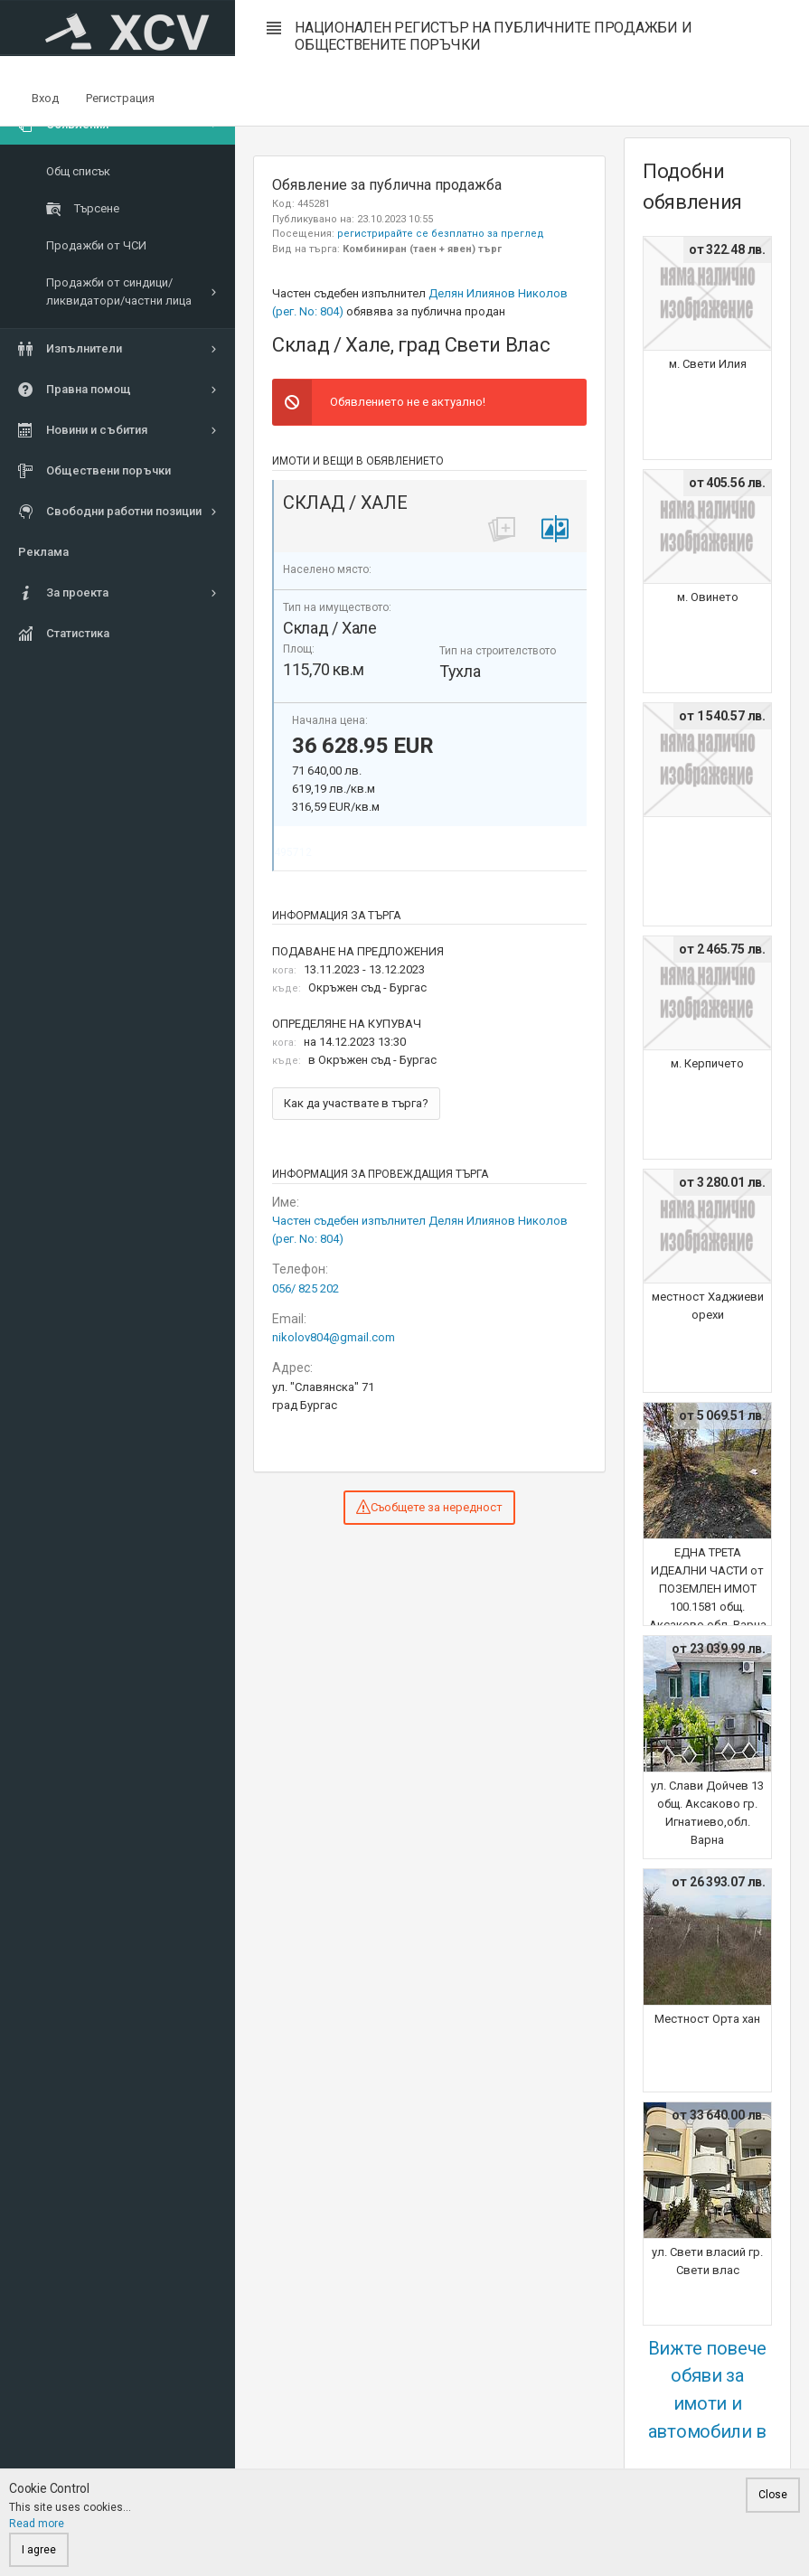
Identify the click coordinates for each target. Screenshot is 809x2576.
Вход (45, 98)
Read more (36, 2523)
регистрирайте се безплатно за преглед (440, 234)
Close (772, 2494)
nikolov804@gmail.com (333, 1337)
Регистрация (120, 98)
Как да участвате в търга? (356, 1103)
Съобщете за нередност (429, 1507)
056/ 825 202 (305, 1288)
